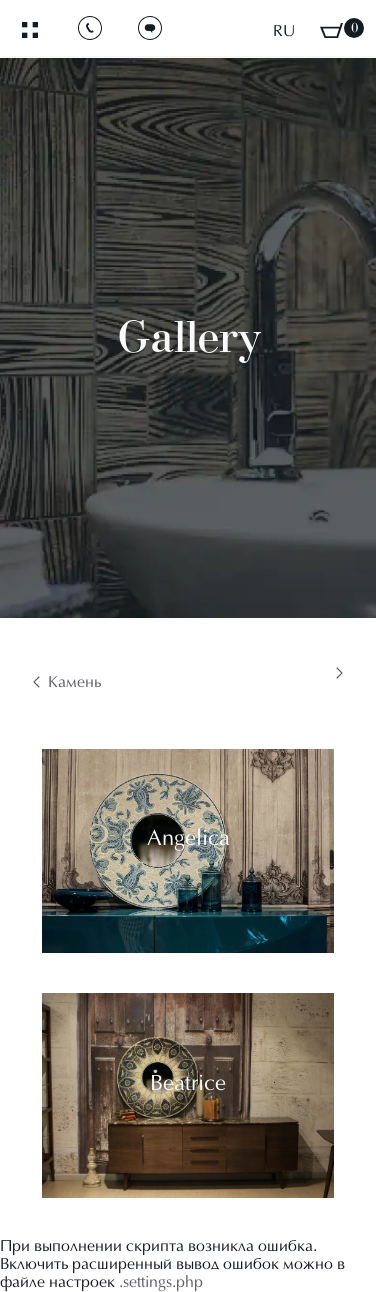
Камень (74, 683)
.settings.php (161, 1283)
